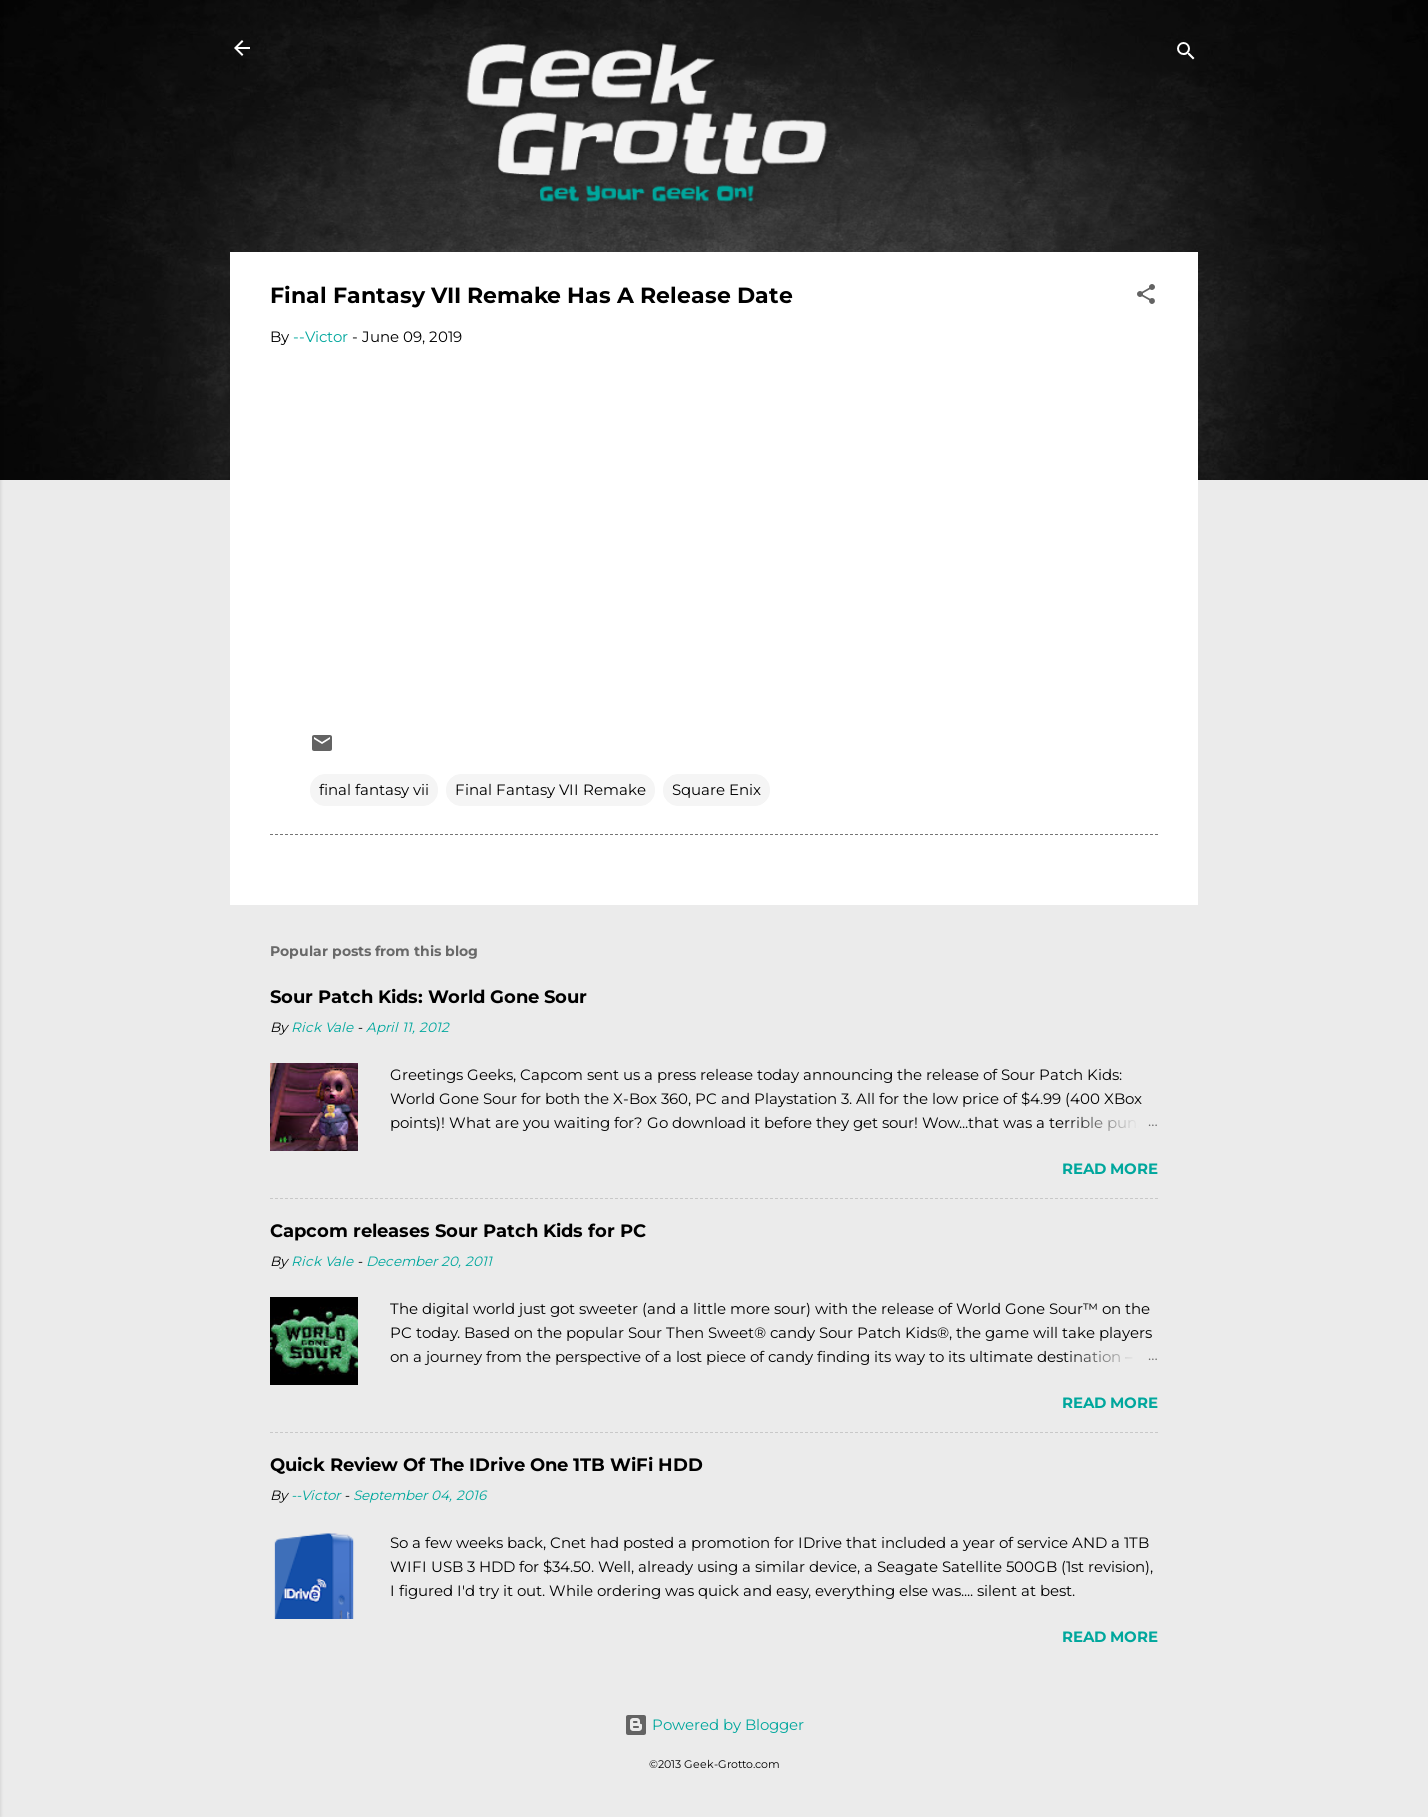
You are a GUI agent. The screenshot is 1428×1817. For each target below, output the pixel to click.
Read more (1110, 1168)
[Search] (1186, 54)
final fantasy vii (374, 789)
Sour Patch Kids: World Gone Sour (428, 997)
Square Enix (716, 789)
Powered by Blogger (714, 1724)
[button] (1146, 297)
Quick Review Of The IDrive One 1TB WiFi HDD (486, 1465)
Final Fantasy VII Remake (550, 789)
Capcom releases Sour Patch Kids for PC (458, 1231)
